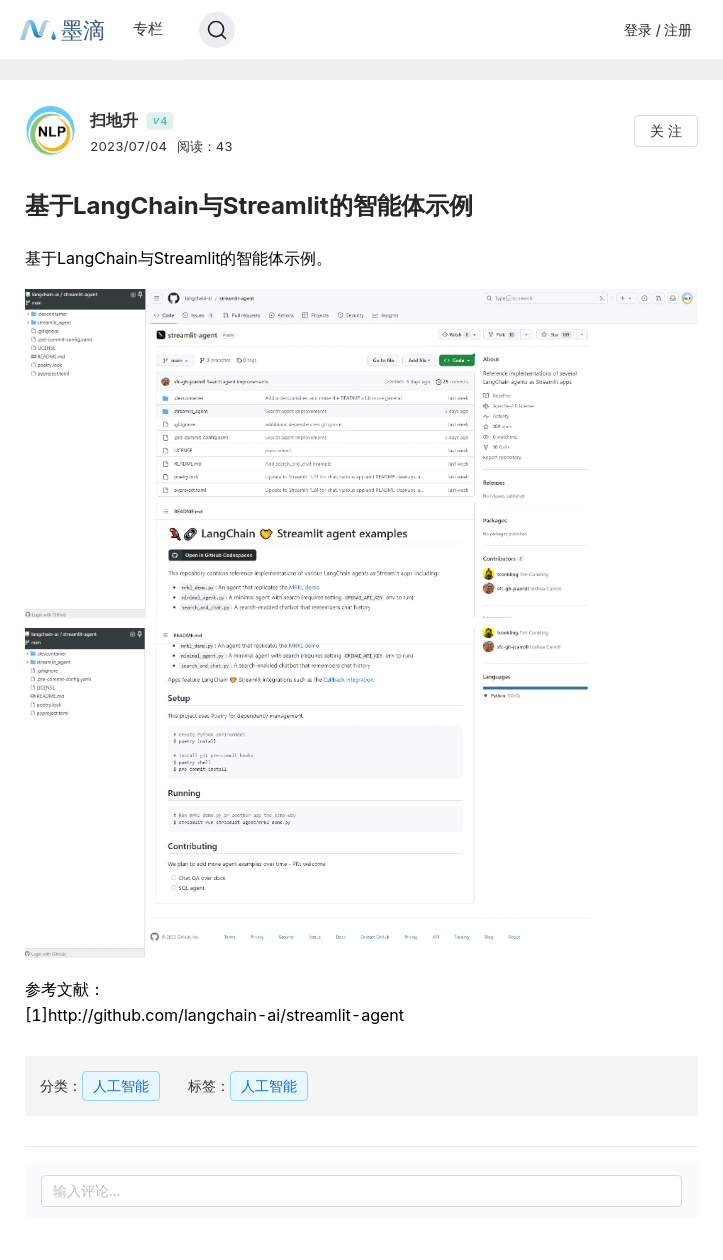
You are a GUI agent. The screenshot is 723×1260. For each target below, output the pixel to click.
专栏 (148, 28)
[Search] (217, 30)
